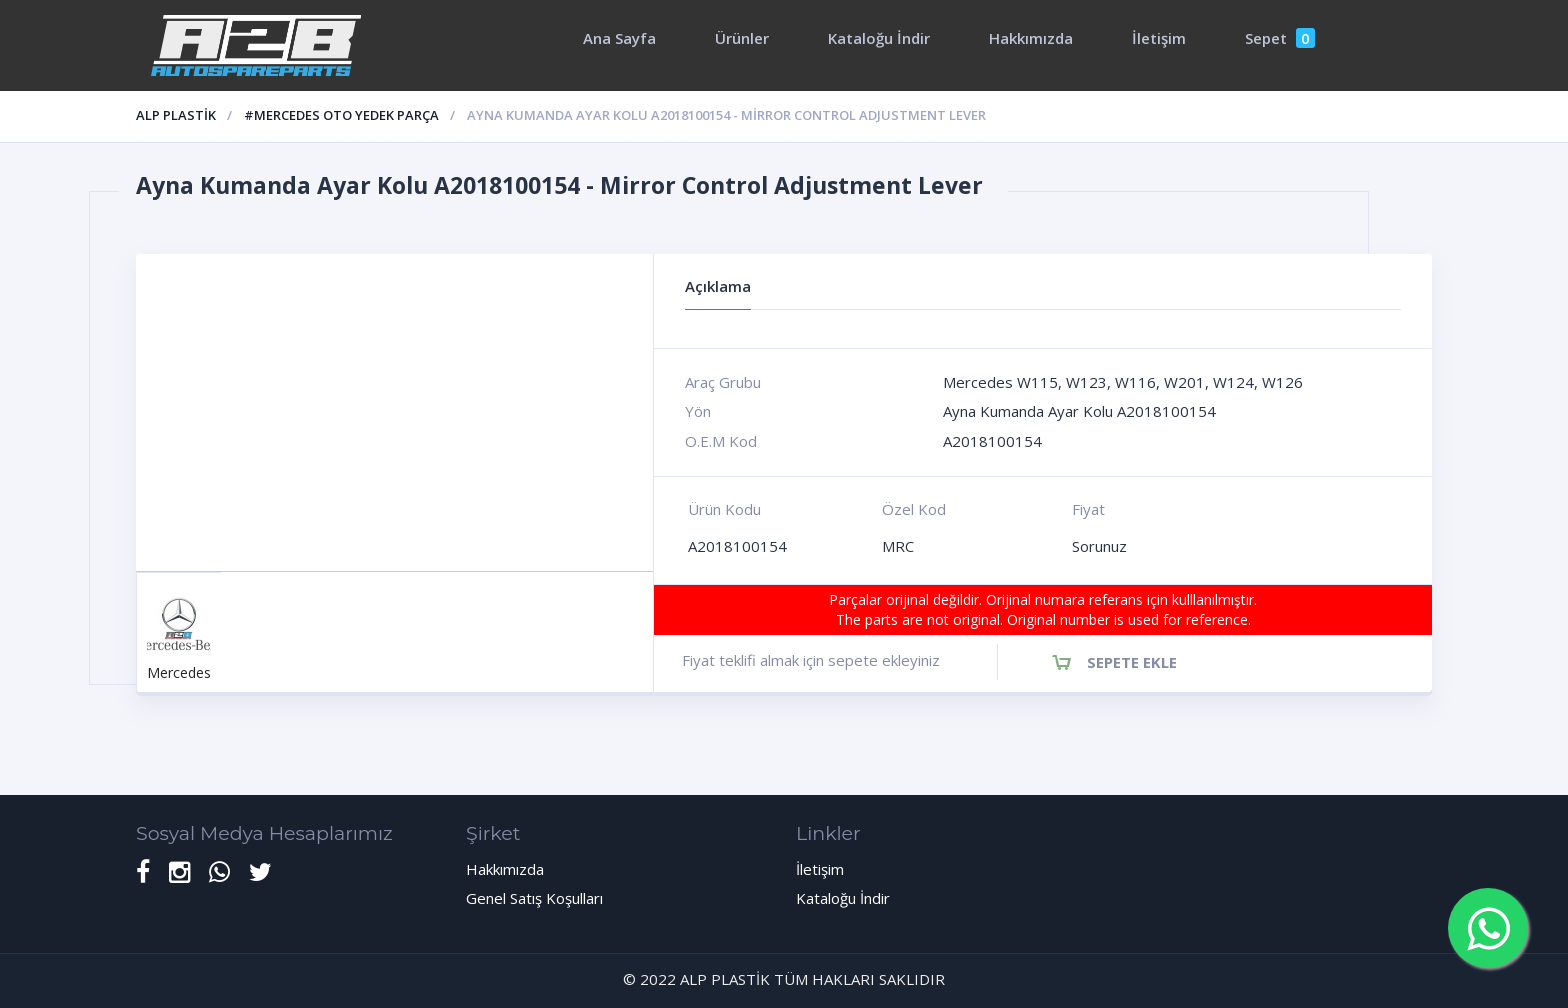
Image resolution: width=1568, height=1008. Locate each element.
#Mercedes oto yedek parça (341, 115)
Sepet (1280, 38)
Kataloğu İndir (879, 38)
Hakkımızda (1031, 38)
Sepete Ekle (1132, 662)
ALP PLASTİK (176, 115)
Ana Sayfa (619, 38)
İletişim (1159, 38)
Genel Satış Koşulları (534, 898)
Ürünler (742, 38)
